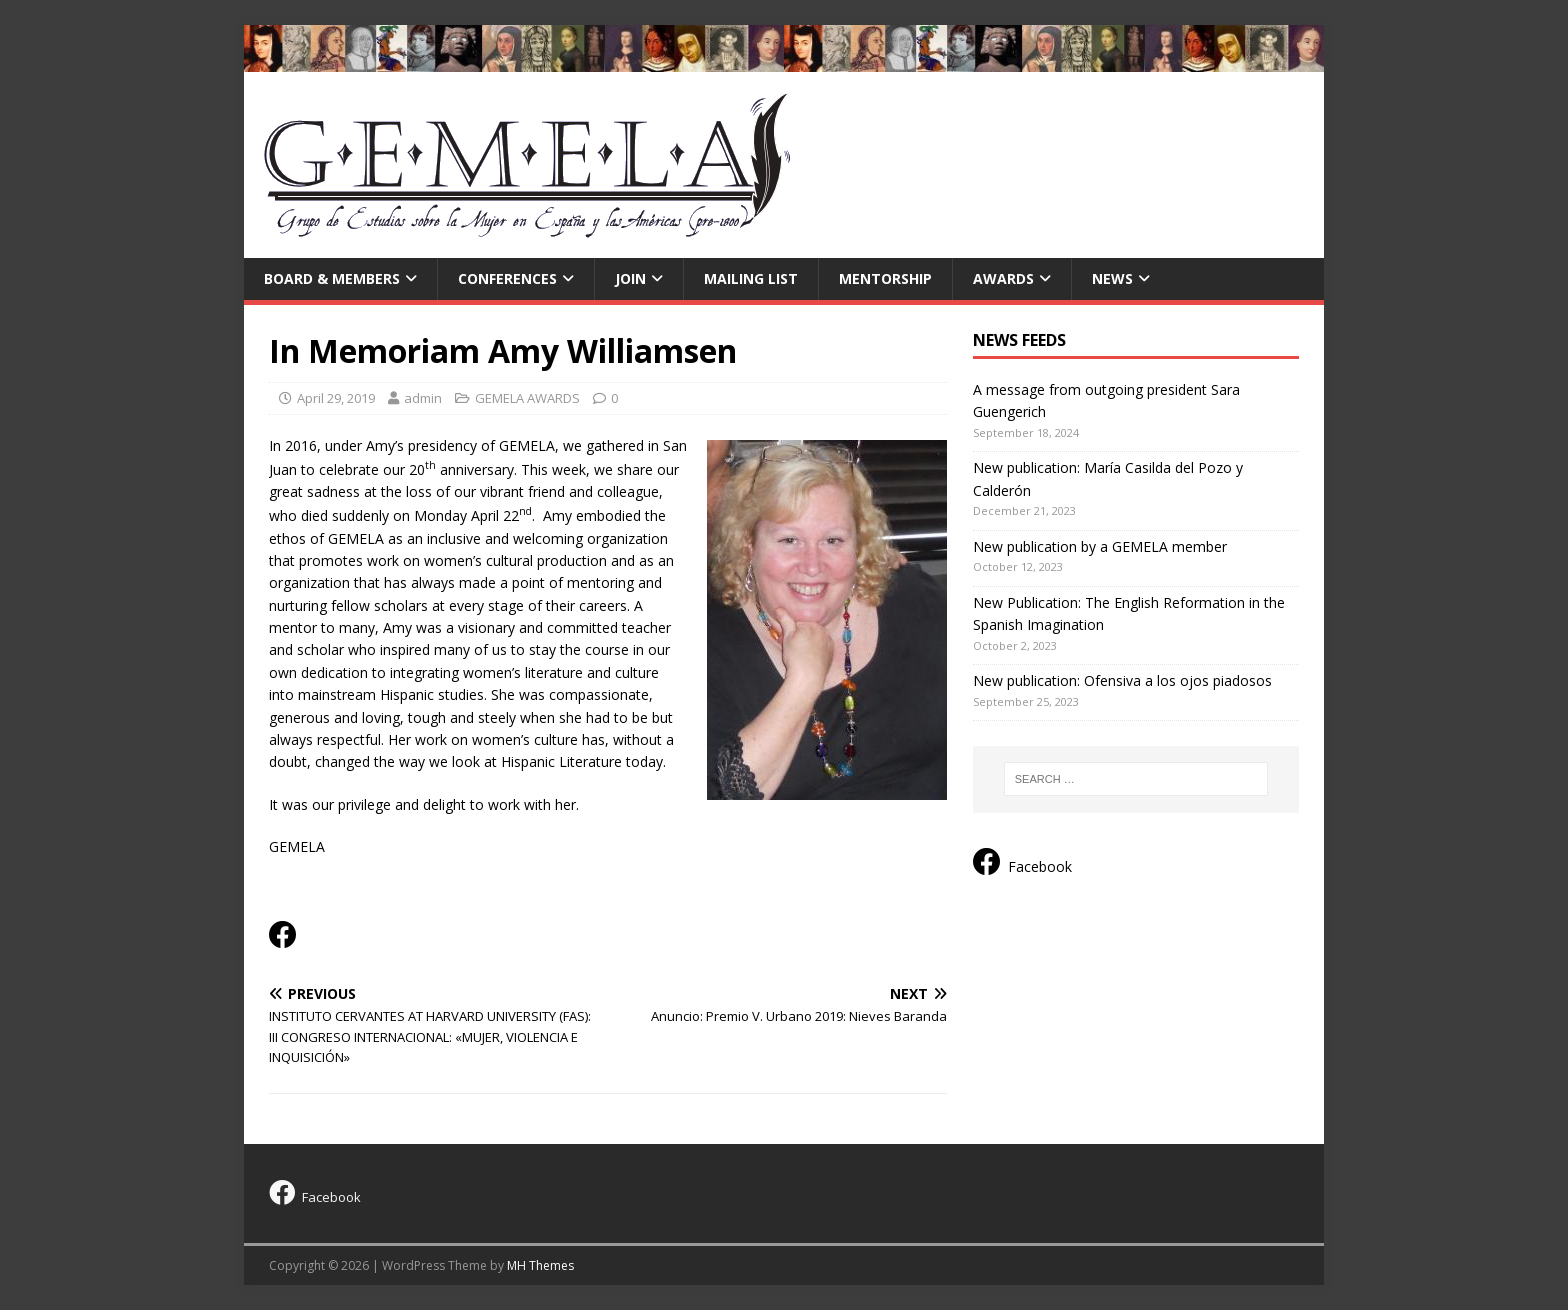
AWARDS (1003, 278)
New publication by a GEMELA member (1100, 546)
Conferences (507, 278)
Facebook (1022, 862)
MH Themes (540, 1265)
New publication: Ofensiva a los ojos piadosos (1122, 680)
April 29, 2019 (336, 398)
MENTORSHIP (885, 278)
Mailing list (751, 278)
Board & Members (332, 278)
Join (630, 278)
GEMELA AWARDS (527, 398)
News (1112, 278)
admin (423, 398)
